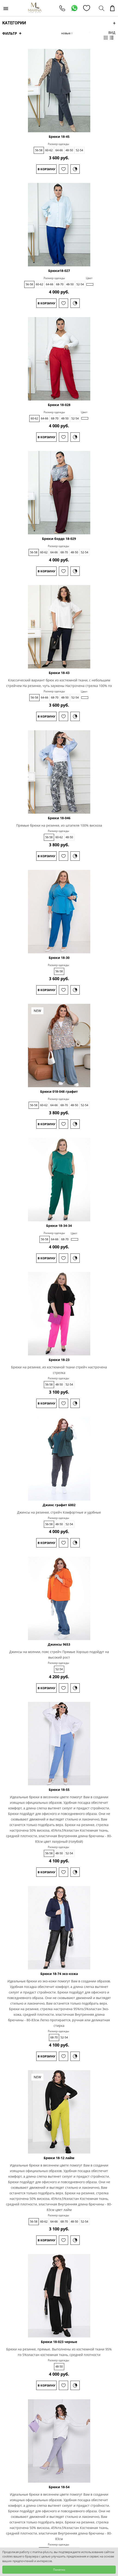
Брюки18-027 (59, 271)
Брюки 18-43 (59, 673)
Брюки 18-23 (59, 1360)
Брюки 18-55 (59, 1790)
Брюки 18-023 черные (59, 2342)
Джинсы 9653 (59, 1644)
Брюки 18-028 (59, 405)
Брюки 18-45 (59, 137)
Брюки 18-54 (59, 2487)
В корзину (46, 169)
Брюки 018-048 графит (59, 1092)
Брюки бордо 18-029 (59, 539)
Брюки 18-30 (59, 958)
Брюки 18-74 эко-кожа (59, 1974)
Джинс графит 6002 (59, 1505)
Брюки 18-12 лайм (59, 2158)
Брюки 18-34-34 (59, 1226)
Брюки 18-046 (59, 818)
